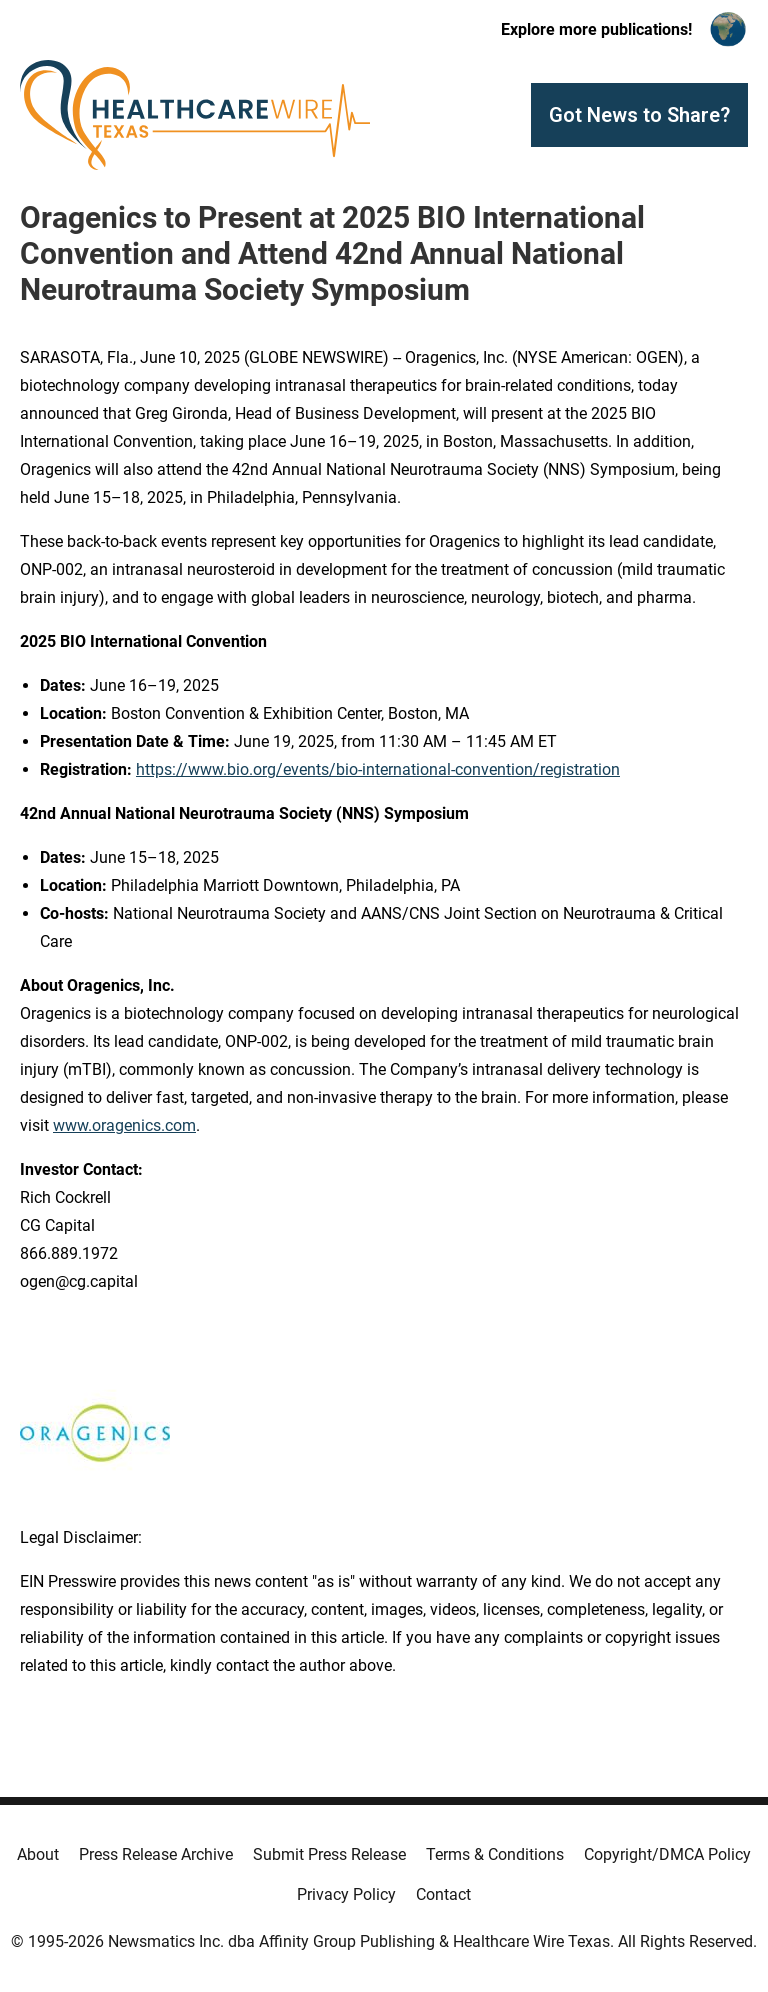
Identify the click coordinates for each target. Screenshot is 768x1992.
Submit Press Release (329, 1854)
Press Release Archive (156, 1854)
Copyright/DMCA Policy (667, 1854)
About (38, 1854)
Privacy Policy (346, 1894)
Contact (443, 1894)
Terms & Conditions (495, 1854)
